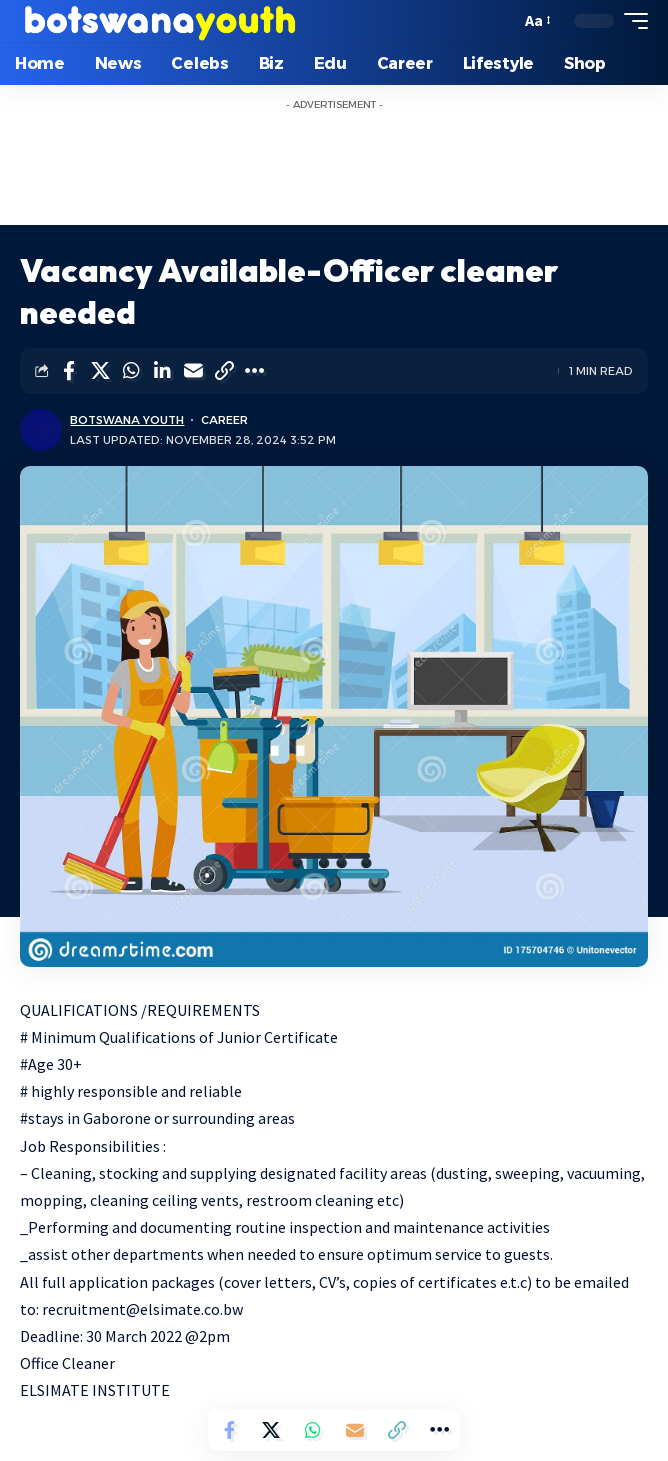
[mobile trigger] (631, 21)
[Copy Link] (224, 371)
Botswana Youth (127, 420)
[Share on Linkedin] (162, 371)
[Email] (193, 371)
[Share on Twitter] (100, 371)
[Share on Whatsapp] (131, 371)
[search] (500, 21)
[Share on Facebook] (69, 371)
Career (224, 420)
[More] (255, 371)
